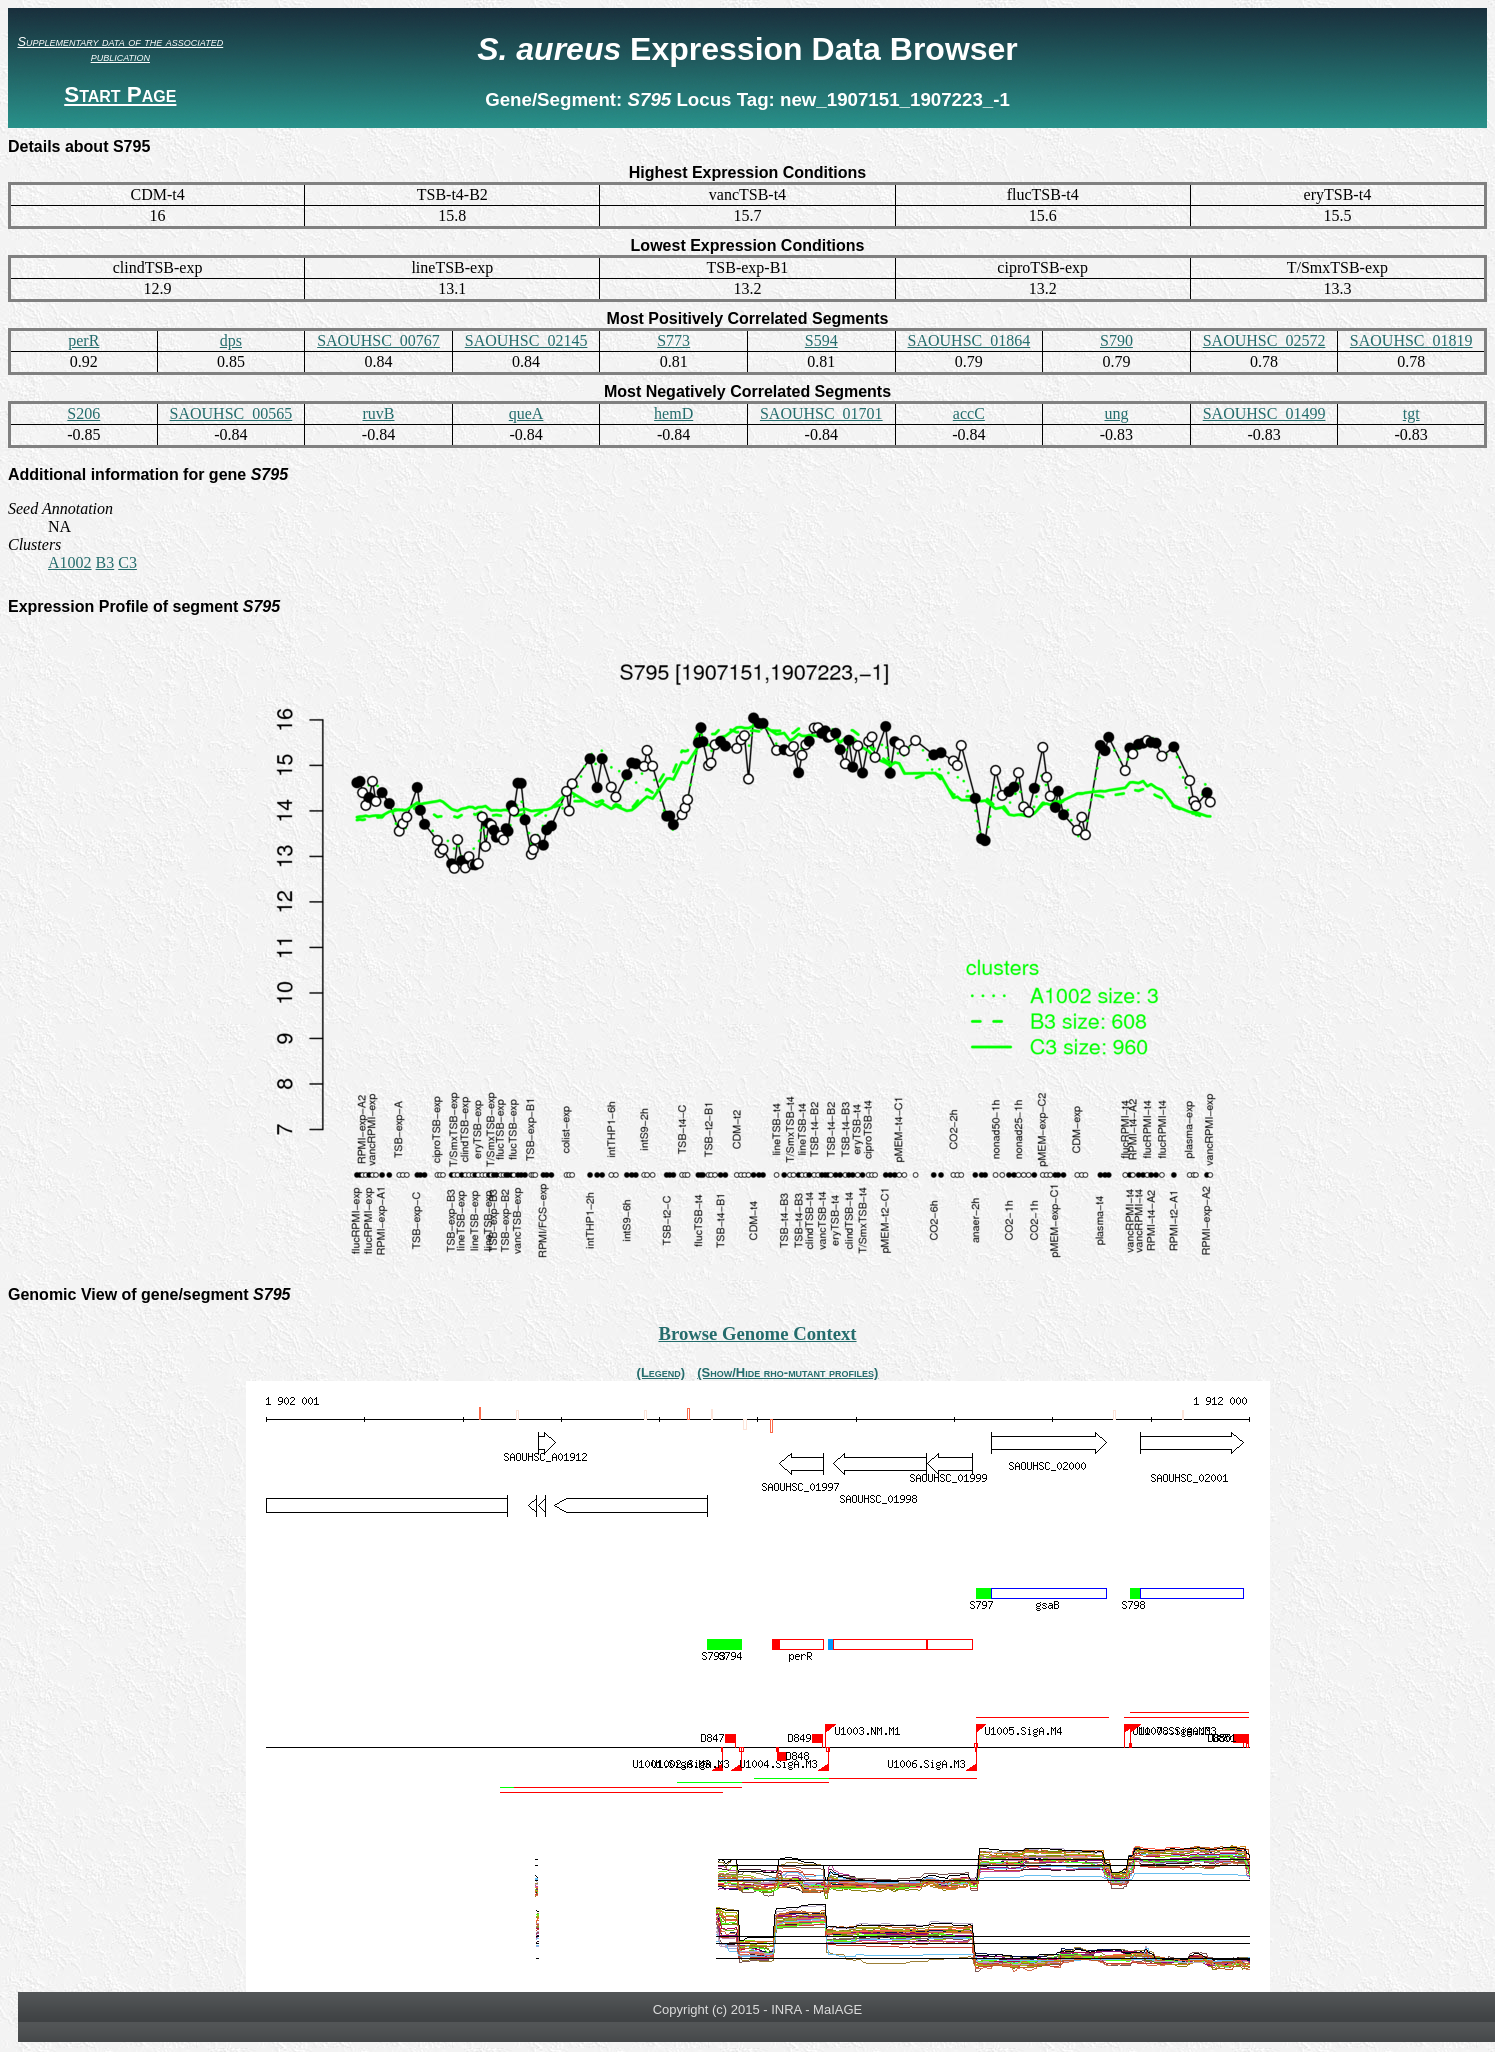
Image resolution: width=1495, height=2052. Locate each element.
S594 (821, 340)
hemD (673, 413)
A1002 (70, 562)
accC (969, 413)
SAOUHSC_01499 (1264, 413)
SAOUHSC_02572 (1264, 340)
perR (83, 340)
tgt (1411, 413)
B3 (105, 562)
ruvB (378, 413)
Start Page (120, 94)
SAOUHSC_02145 (526, 340)
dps (231, 340)
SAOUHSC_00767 (378, 340)
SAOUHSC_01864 (969, 340)
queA (526, 413)
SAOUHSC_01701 (821, 413)
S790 (1116, 340)
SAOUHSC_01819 (1411, 340)
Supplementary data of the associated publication (120, 49)
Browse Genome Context (757, 1333)
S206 (83, 413)
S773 (673, 340)
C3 (127, 562)
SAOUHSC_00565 (231, 413)
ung (1116, 413)
